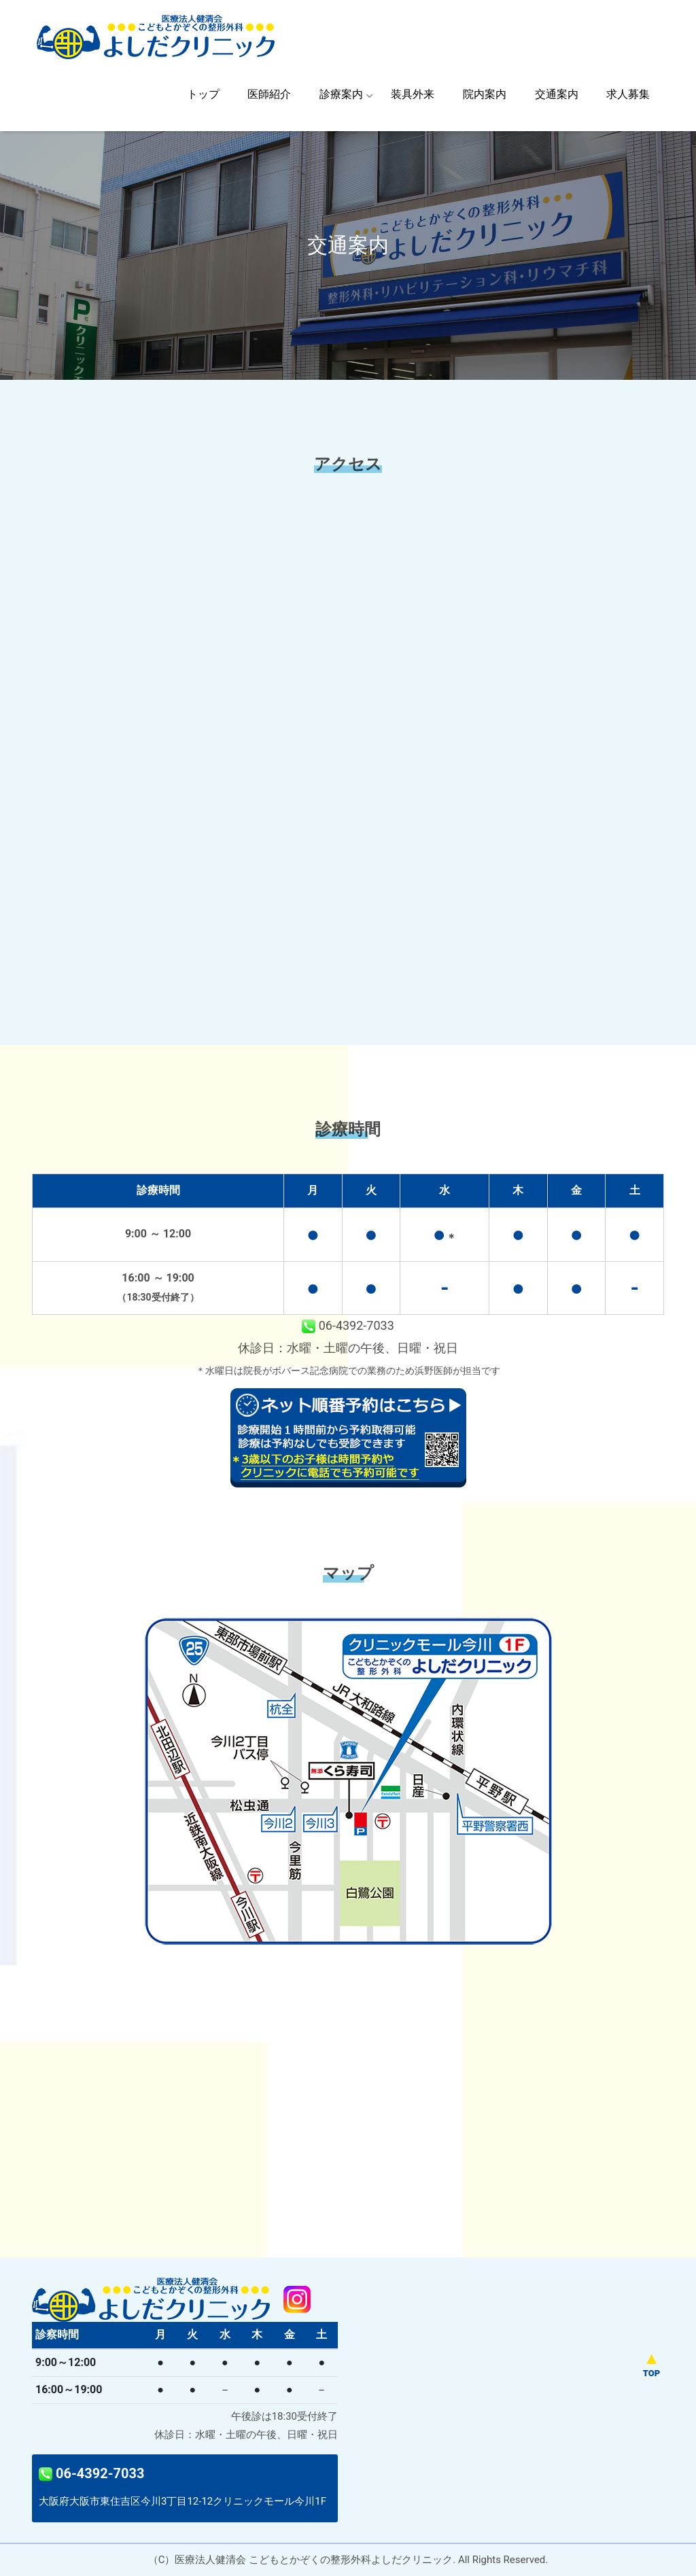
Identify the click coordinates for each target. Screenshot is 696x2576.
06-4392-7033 (348, 1325)
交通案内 (556, 94)
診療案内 (341, 94)
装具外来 (412, 94)
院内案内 (484, 94)
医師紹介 (269, 94)
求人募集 (628, 94)
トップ (203, 94)
